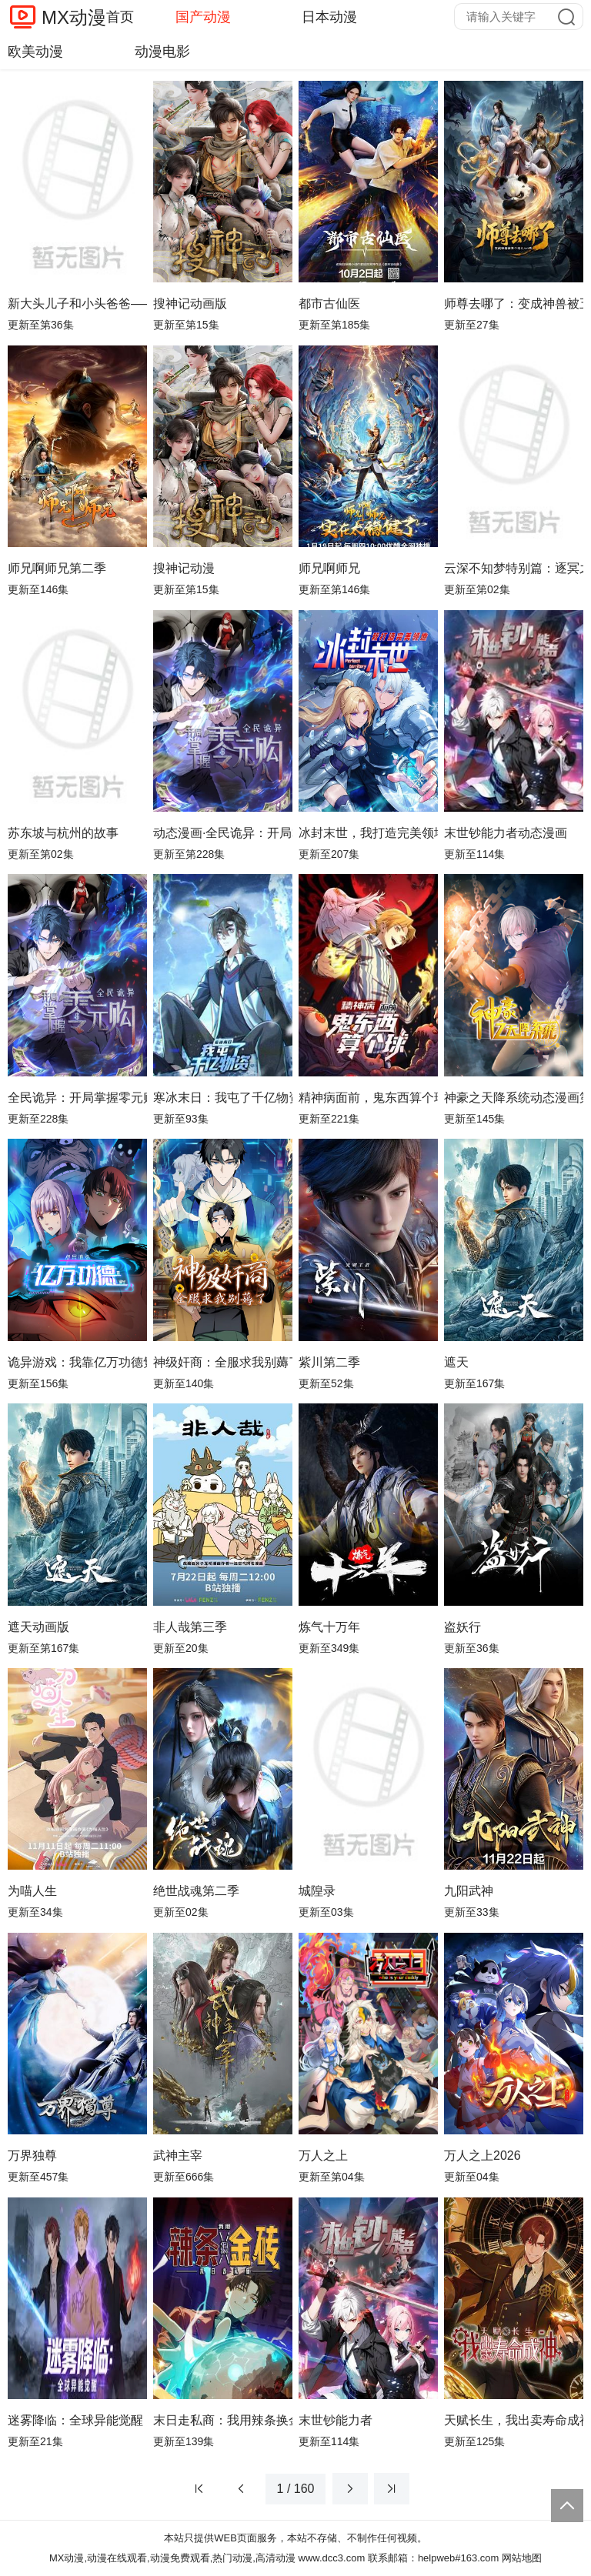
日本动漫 (329, 17)
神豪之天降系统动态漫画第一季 (513, 1097)
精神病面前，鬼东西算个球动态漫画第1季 (368, 1097)
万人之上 (323, 2155)
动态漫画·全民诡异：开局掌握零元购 (222, 832)
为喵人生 (32, 1890)
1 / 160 (296, 2488)
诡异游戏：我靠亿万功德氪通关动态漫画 (77, 1362)
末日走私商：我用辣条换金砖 (222, 2420)
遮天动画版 (38, 1626)
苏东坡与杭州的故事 (63, 832)
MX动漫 (74, 17)
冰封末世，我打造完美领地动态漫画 (368, 832)
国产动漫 (203, 17)
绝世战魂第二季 (196, 1890)
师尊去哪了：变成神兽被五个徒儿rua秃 (513, 303)
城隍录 (317, 1890)
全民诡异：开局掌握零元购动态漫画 (77, 1097)
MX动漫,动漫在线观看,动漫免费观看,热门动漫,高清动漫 (172, 2558)
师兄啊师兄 (329, 568)
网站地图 (522, 2558)
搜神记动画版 (190, 303)
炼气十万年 (329, 1626)
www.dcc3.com (332, 2558)
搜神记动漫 (184, 568)
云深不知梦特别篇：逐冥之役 (513, 568)
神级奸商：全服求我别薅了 (222, 1362)
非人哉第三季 (190, 1626)
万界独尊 (32, 2155)
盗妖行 (462, 1626)
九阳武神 (468, 1890)
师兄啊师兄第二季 (57, 568)
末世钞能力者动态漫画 (505, 832)
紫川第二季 (329, 1362)
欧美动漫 (35, 51)
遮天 (456, 1362)
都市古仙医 (329, 303)
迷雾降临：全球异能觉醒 (75, 2420)
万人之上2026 (482, 2155)
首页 (120, 17)
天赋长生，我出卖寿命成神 (513, 2420)
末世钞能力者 (335, 2420)
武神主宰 (177, 2155)
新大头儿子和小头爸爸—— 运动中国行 (77, 303)
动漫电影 (162, 51)
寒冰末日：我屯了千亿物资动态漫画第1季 (222, 1097)
